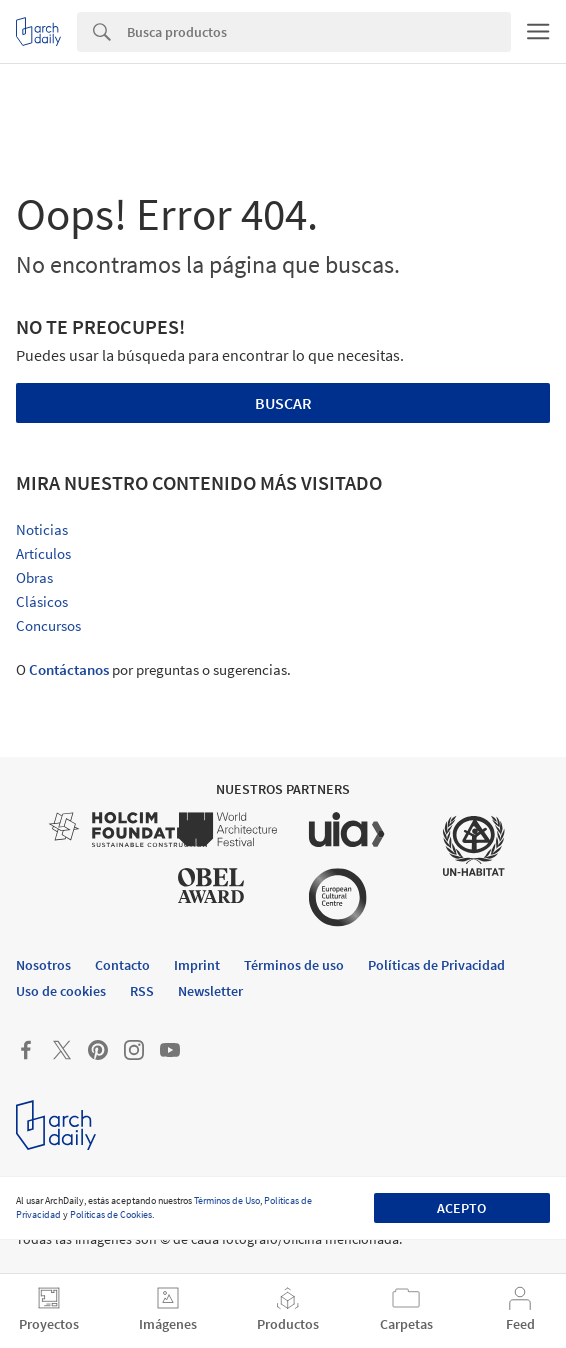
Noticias (42, 529)
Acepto (461, 1208)
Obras (34, 577)
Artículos (43, 553)
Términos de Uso (227, 1200)
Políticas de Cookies (111, 1214)
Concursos (48, 625)
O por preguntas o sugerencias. (153, 669)
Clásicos (42, 601)
